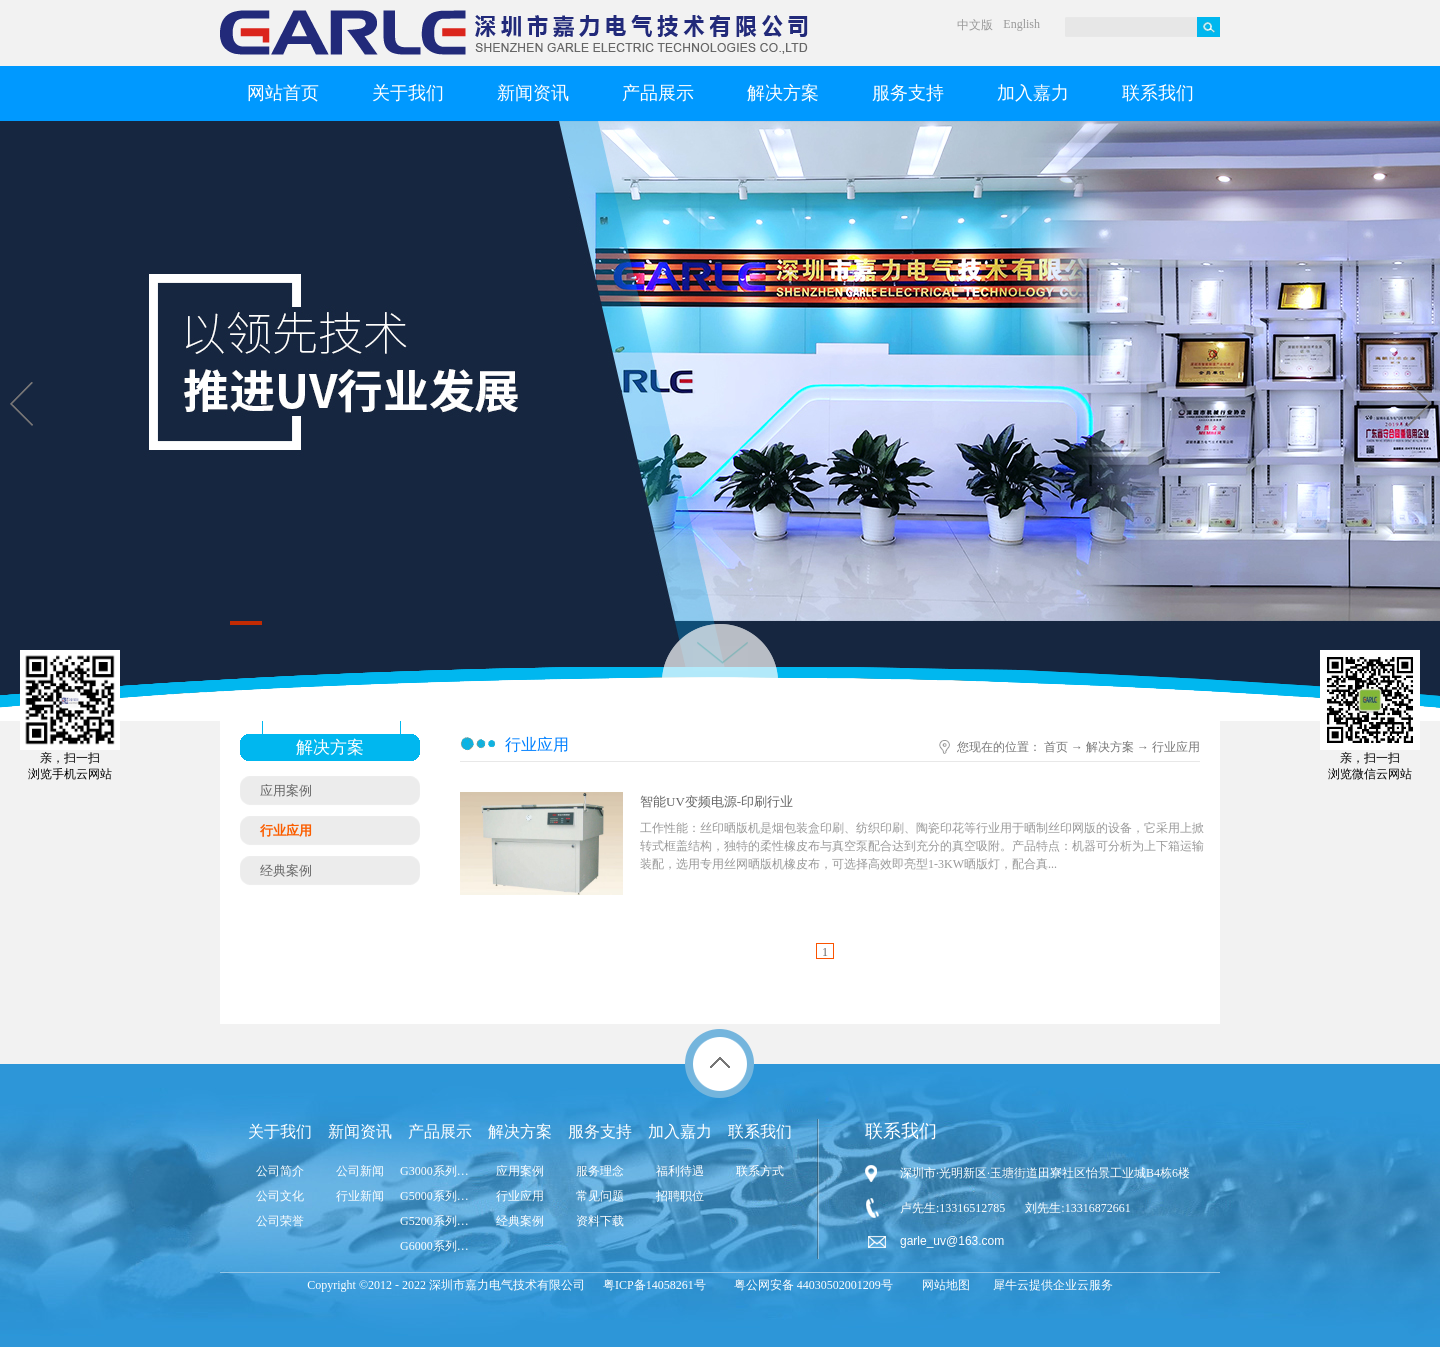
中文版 (975, 25)
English (1021, 24)
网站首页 (283, 93)
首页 (1056, 747)
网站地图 (943, 1285)
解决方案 (1110, 747)
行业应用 (1176, 747)
